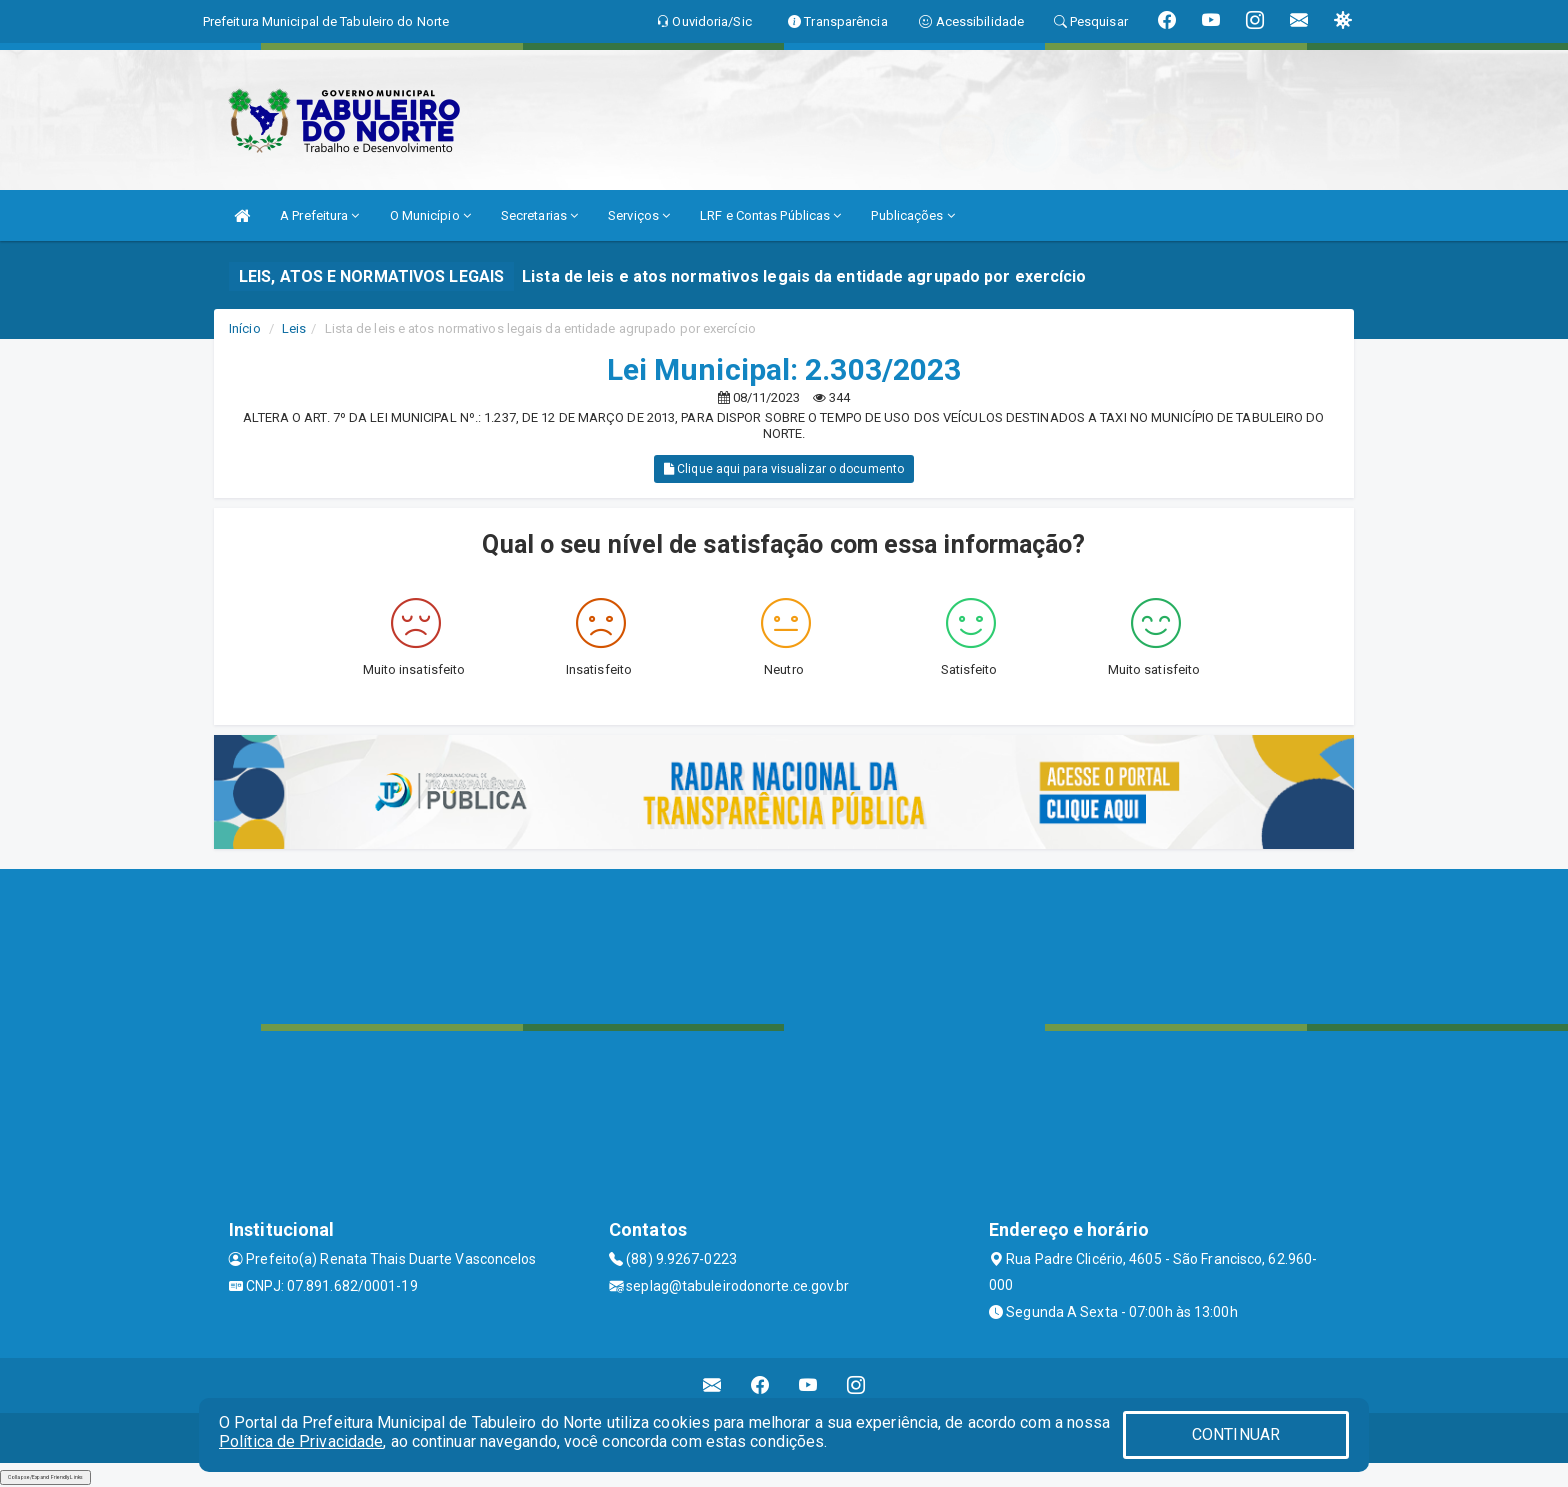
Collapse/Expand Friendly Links (45, 1477)
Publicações (912, 215)
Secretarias (539, 215)
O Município (430, 215)
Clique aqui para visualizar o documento (784, 469)
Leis (294, 328)
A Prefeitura (319, 215)
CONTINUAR (1236, 1434)
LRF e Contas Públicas (770, 215)
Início (245, 328)
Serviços (639, 215)
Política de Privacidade (301, 1441)
